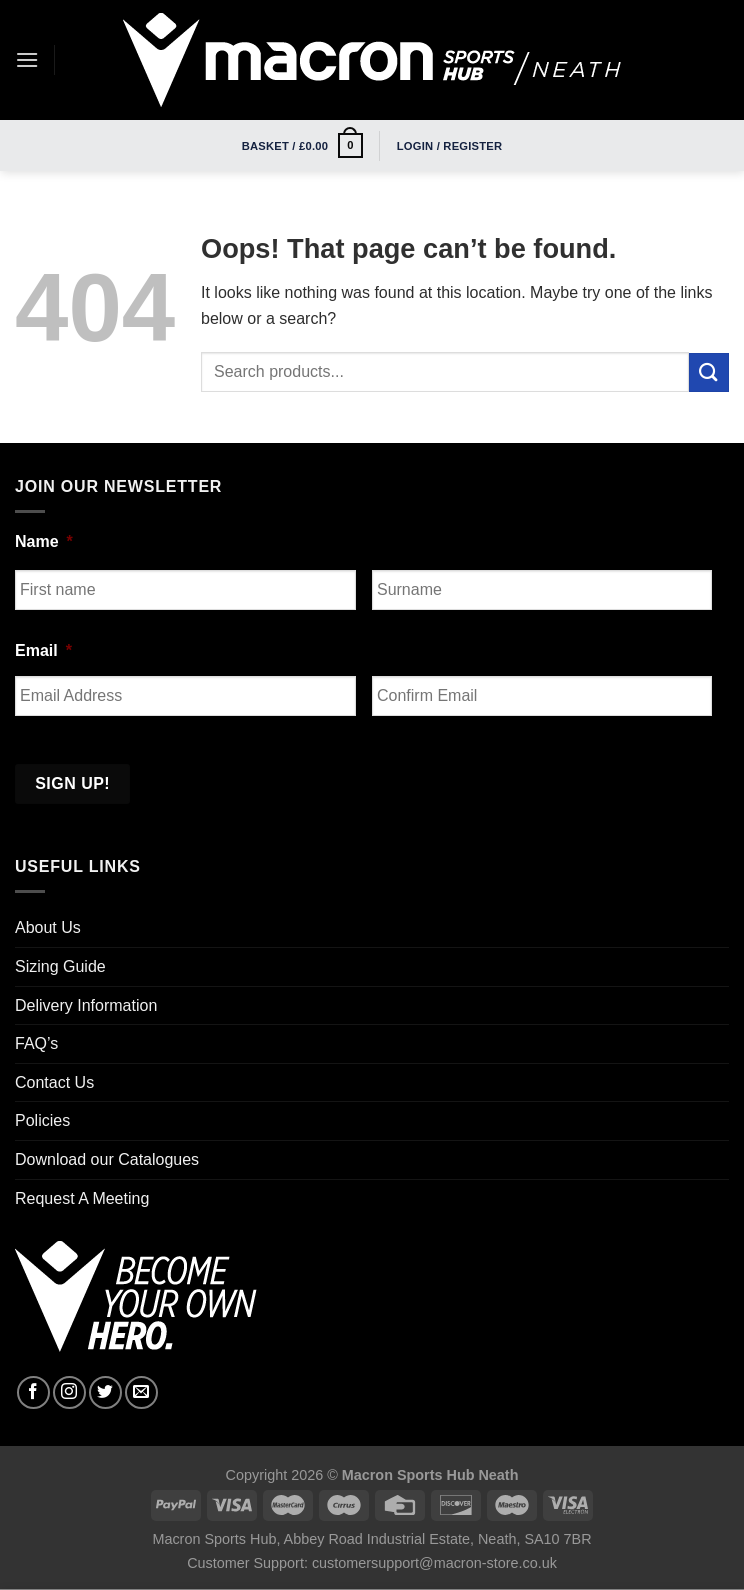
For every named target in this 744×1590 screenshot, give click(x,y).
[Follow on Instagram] (69, 1392)
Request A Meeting (82, 1198)
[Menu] (27, 59)
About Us (48, 927)
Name (44, 541)
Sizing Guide (60, 966)
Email (43, 650)
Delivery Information (86, 1005)
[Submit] (709, 372)
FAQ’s (36, 1043)
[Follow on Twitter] (105, 1392)
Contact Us (54, 1082)
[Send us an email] (141, 1392)
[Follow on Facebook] (33, 1392)
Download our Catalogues (107, 1159)
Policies (42, 1120)
